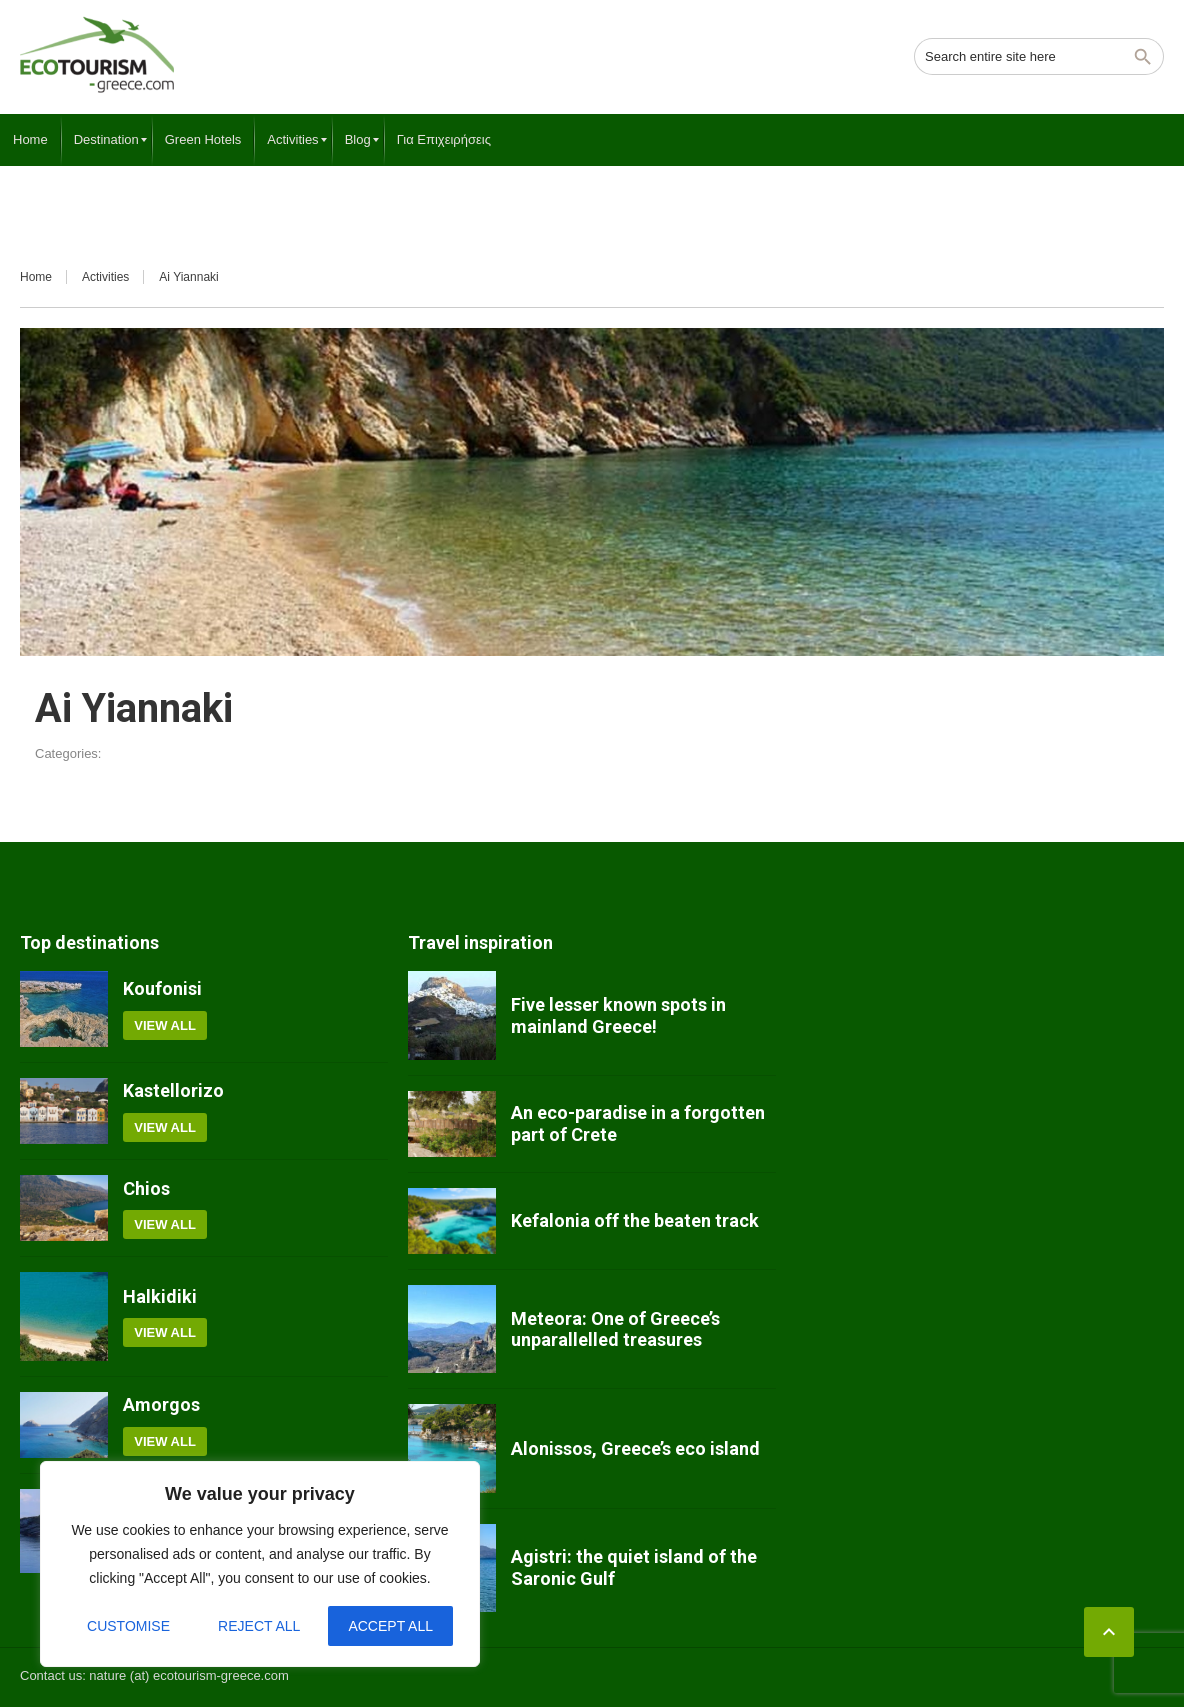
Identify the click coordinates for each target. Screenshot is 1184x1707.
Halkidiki (160, 1296)
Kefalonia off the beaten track (635, 1220)
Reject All (259, 1626)
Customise (128, 1626)
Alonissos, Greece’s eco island (635, 1448)
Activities (105, 277)
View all (165, 1025)
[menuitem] (30, 140)
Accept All (390, 1626)
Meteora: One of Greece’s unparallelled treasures (615, 1329)
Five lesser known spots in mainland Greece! (618, 1015)
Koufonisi (162, 988)
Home (36, 277)
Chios (146, 1188)
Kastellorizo (173, 1090)
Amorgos (161, 1404)
